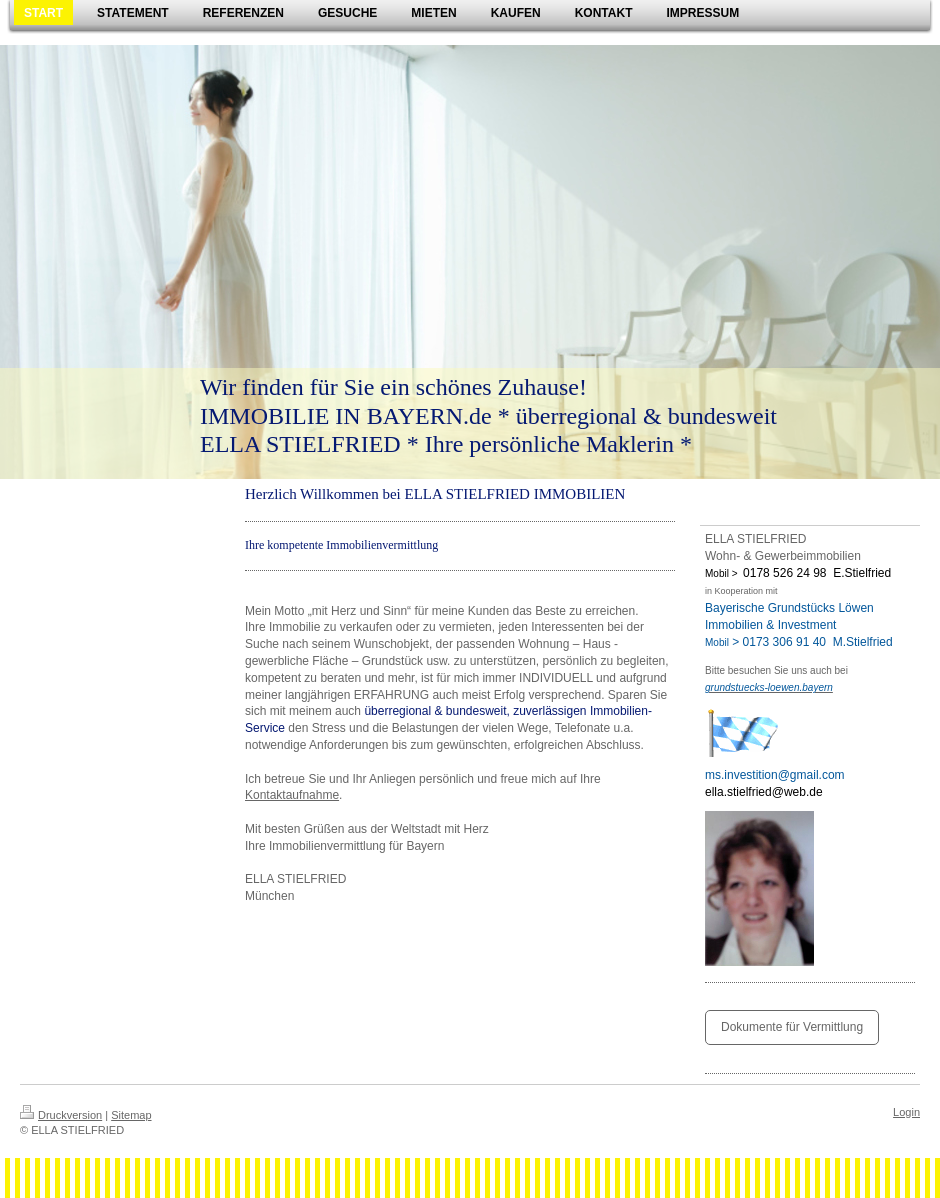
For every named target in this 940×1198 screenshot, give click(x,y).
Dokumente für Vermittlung (792, 1027)
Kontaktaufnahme (292, 795)
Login (906, 1112)
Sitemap (131, 1115)
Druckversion (61, 1115)
